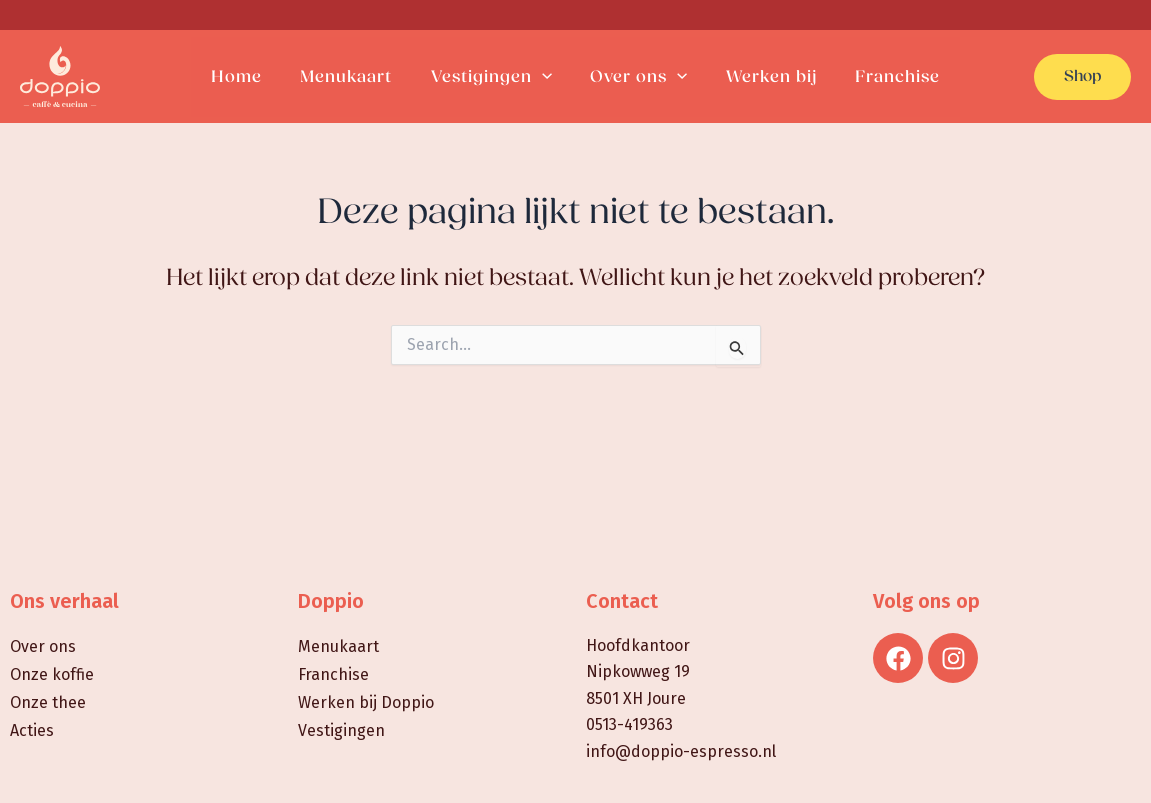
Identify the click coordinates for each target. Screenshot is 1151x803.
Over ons (43, 646)
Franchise (333, 674)
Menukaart (338, 646)
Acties (32, 730)
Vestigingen (341, 730)
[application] (544, 77)
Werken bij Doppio (366, 702)
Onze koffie (52, 674)
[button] (1082, 77)
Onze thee (48, 702)
